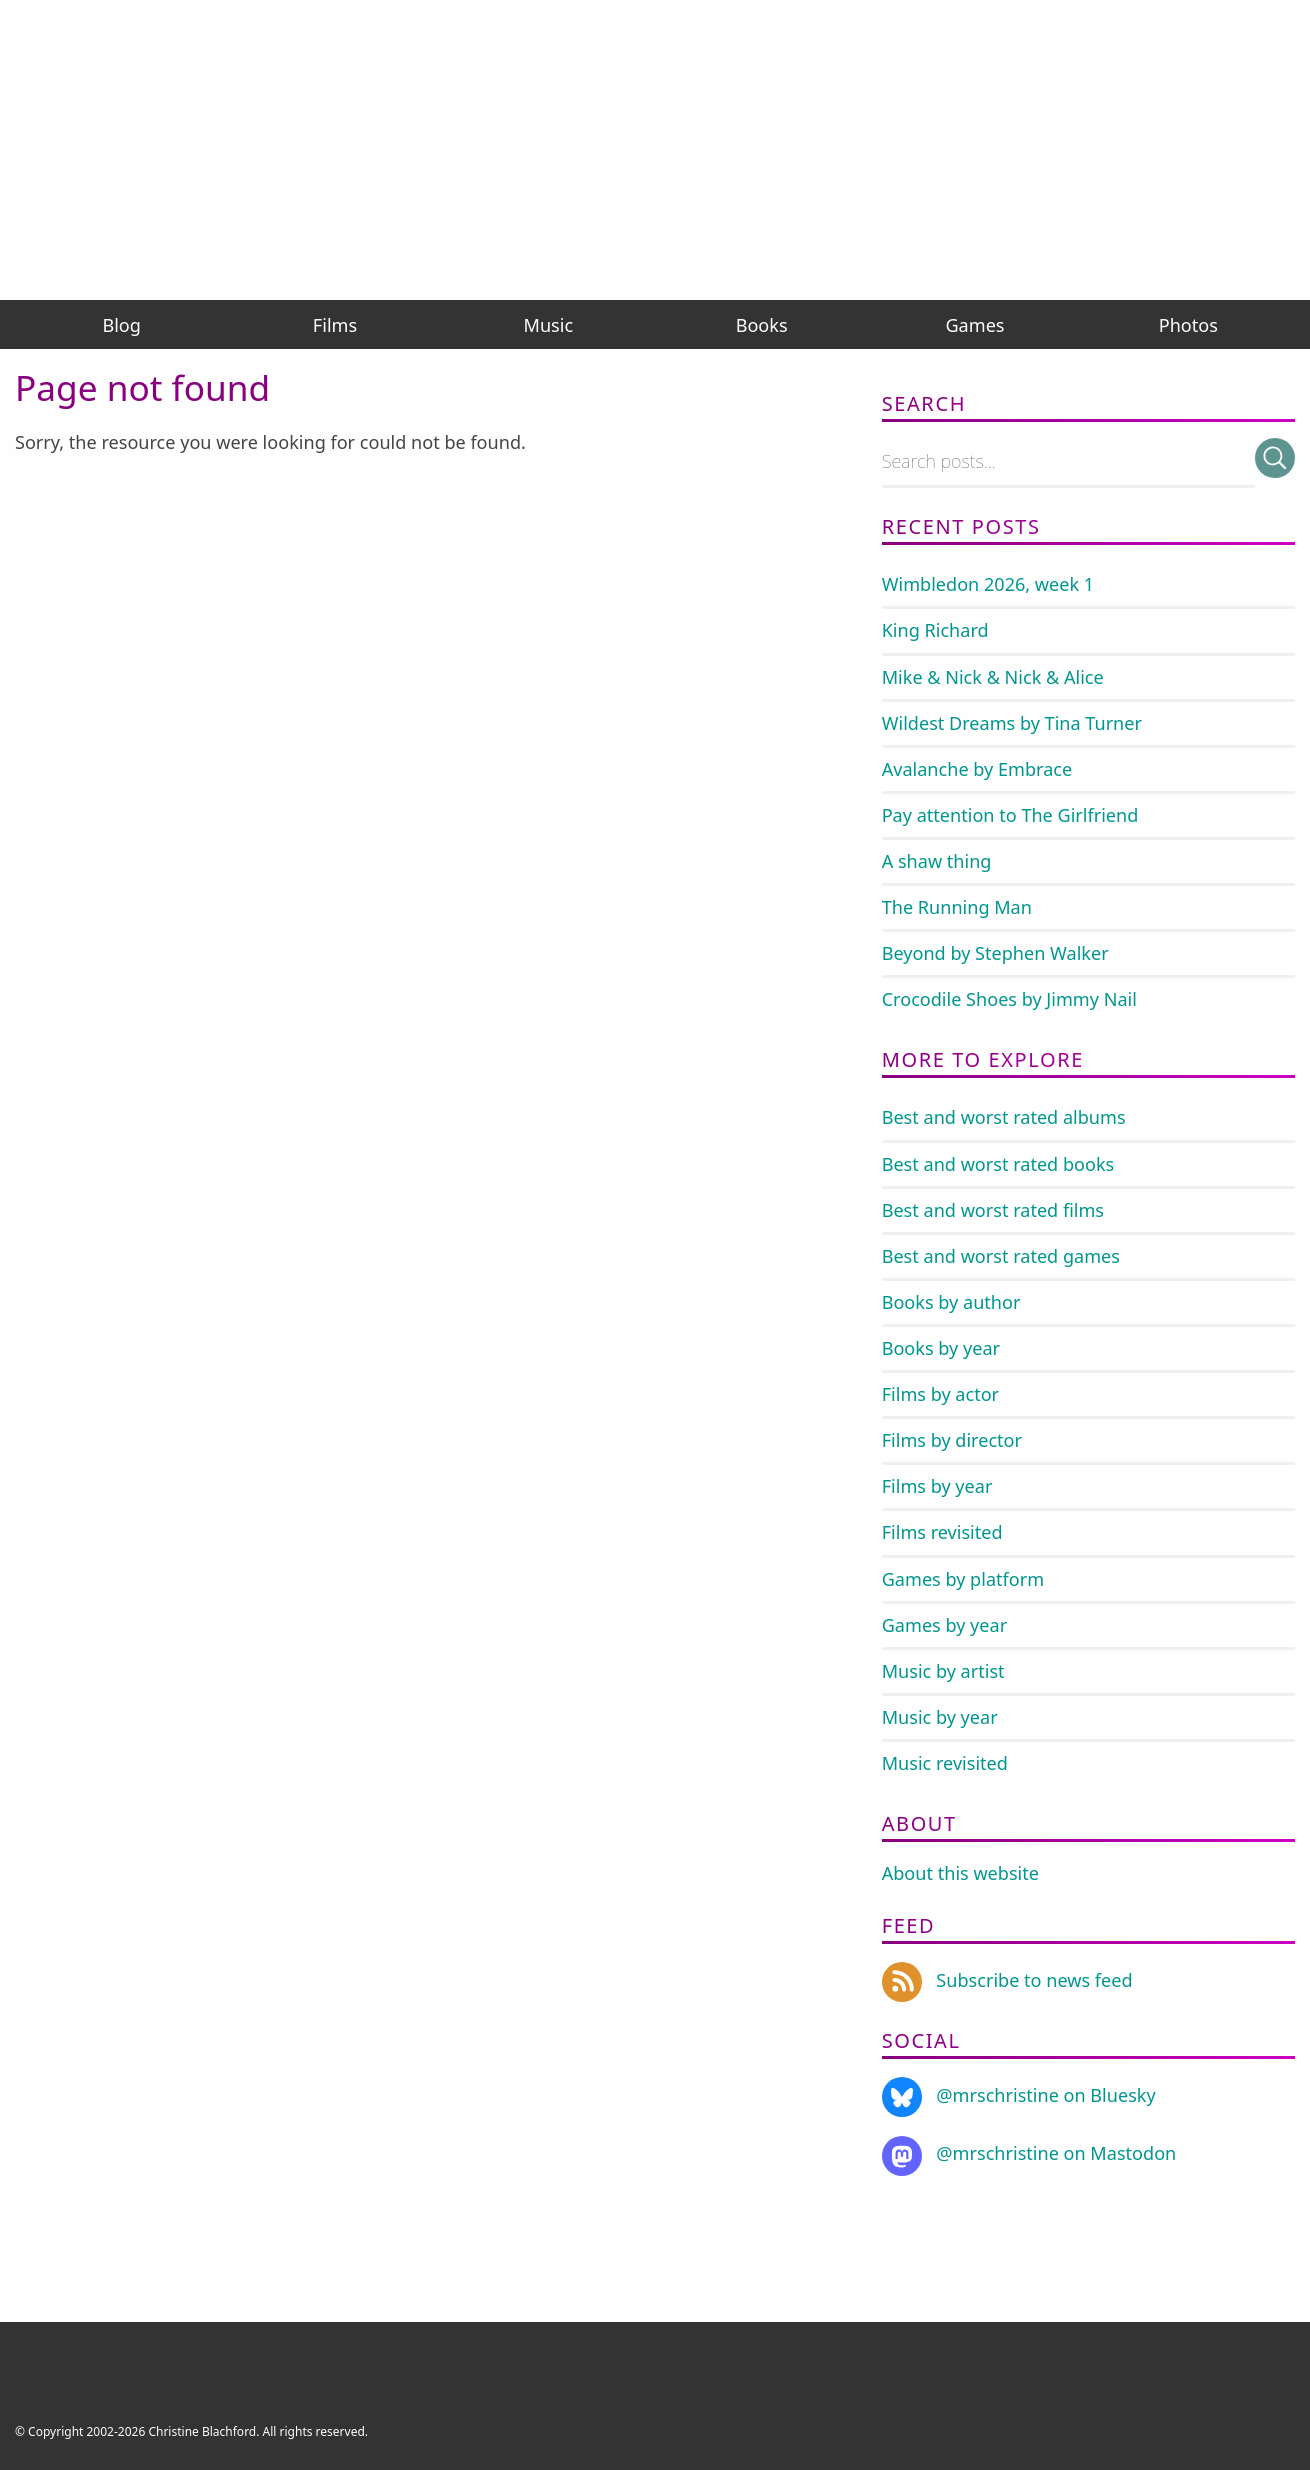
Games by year (944, 1625)
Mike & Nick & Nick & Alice (993, 677)
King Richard (935, 630)
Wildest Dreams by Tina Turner (1012, 723)
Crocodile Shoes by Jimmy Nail (1009, 999)
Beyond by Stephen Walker (995, 953)
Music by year (940, 1717)
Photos (1188, 325)
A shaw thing (937, 861)
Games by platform (963, 1579)
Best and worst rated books (998, 1164)
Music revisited (945, 1763)
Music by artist (943, 1671)
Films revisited (942, 1532)
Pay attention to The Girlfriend (1010, 815)
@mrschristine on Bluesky (1019, 2095)
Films (335, 325)
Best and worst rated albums (1004, 1117)
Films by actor (940, 1394)
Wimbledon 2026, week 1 (988, 584)
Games (974, 325)
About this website (960, 1873)
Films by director (952, 1440)
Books (762, 325)
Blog (121, 325)
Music (549, 325)
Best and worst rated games (1001, 1256)
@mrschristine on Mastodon (1029, 2153)
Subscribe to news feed (1007, 1980)
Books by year (941, 1348)
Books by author (951, 1302)
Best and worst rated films (993, 1210)
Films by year (937, 1486)
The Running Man (957, 907)
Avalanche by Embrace (977, 769)
